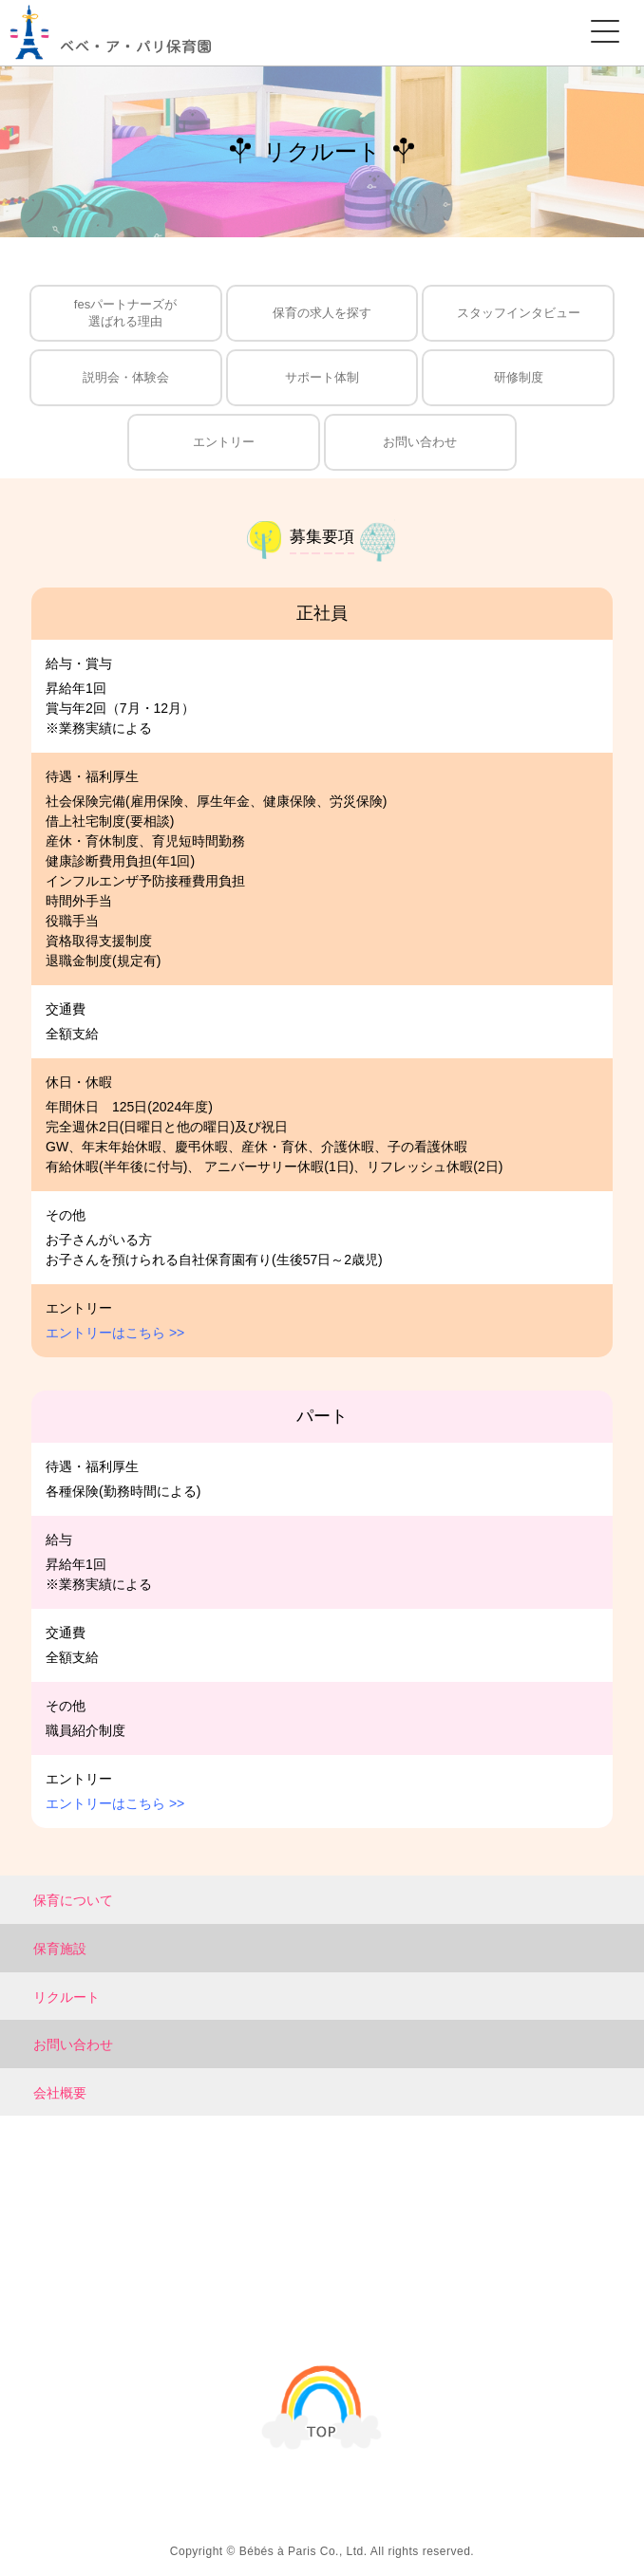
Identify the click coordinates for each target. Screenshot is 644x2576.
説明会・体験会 (126, 377)
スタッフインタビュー (518, 313)
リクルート (66, 1997)
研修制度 (518, 377)
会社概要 (59, 2092)
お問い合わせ (420, 442)
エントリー (224, 442)
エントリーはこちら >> (115, 1332)
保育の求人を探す (322, 313)
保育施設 (59, 1948)
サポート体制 (322, 377)
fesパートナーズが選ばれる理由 (125, 312)
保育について (73, 1900)
